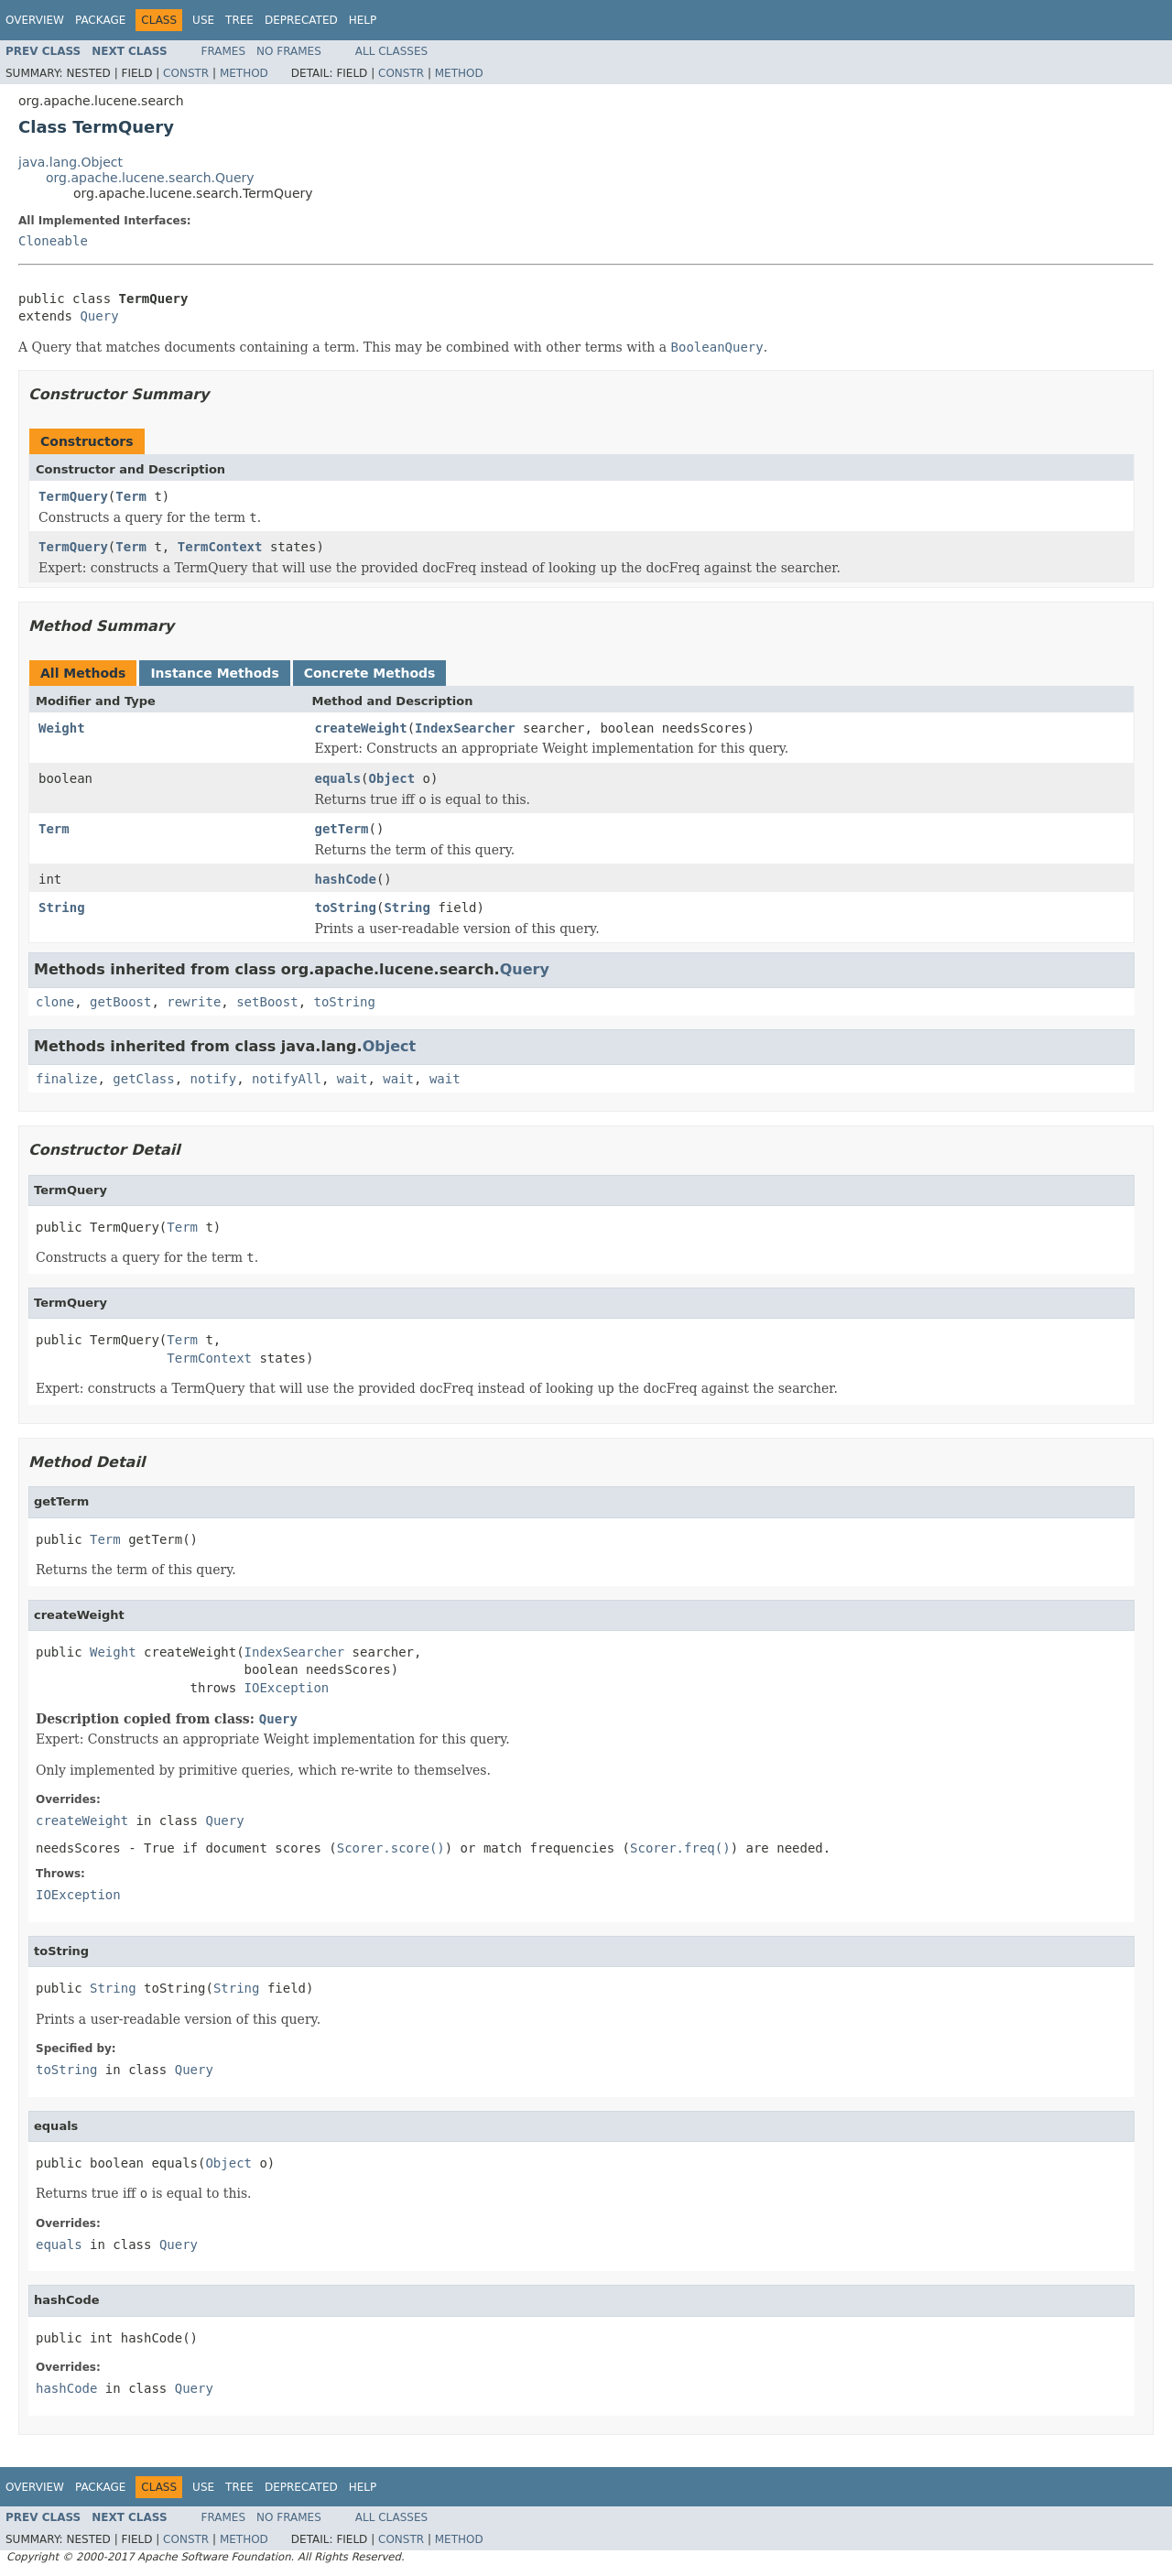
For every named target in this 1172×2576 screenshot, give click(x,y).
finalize (66, 1078)
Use (203, 20)
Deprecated (301, 20)
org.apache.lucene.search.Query (150, 177)
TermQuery (73, 496)
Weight (61, 728)
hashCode (345, 879)
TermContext (220, 546)
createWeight (361, 728)
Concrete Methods (370, 673)
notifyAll (286, 1078)
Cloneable (53, 241)
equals (338, 778)
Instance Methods (214, 673)
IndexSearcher (465, 728)
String (61, 907)
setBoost (267, 1002)
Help (363, 20)
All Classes (391, 51)
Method (244, 73)
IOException (287, 1687)
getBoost (120, 1002)
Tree (239, 20)
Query (99, 316)
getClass (143, 1078)
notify (213, 1078)
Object (392, 778)
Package (100, 20)
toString (345, 907)
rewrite (194, 1002)
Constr (186, 73)
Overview (34, 20)
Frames (223, 51)
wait (352, 1078)
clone (55, 1002)
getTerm (342, 828)
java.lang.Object (70, 162)
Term (130, 496)
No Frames (288, 51)
